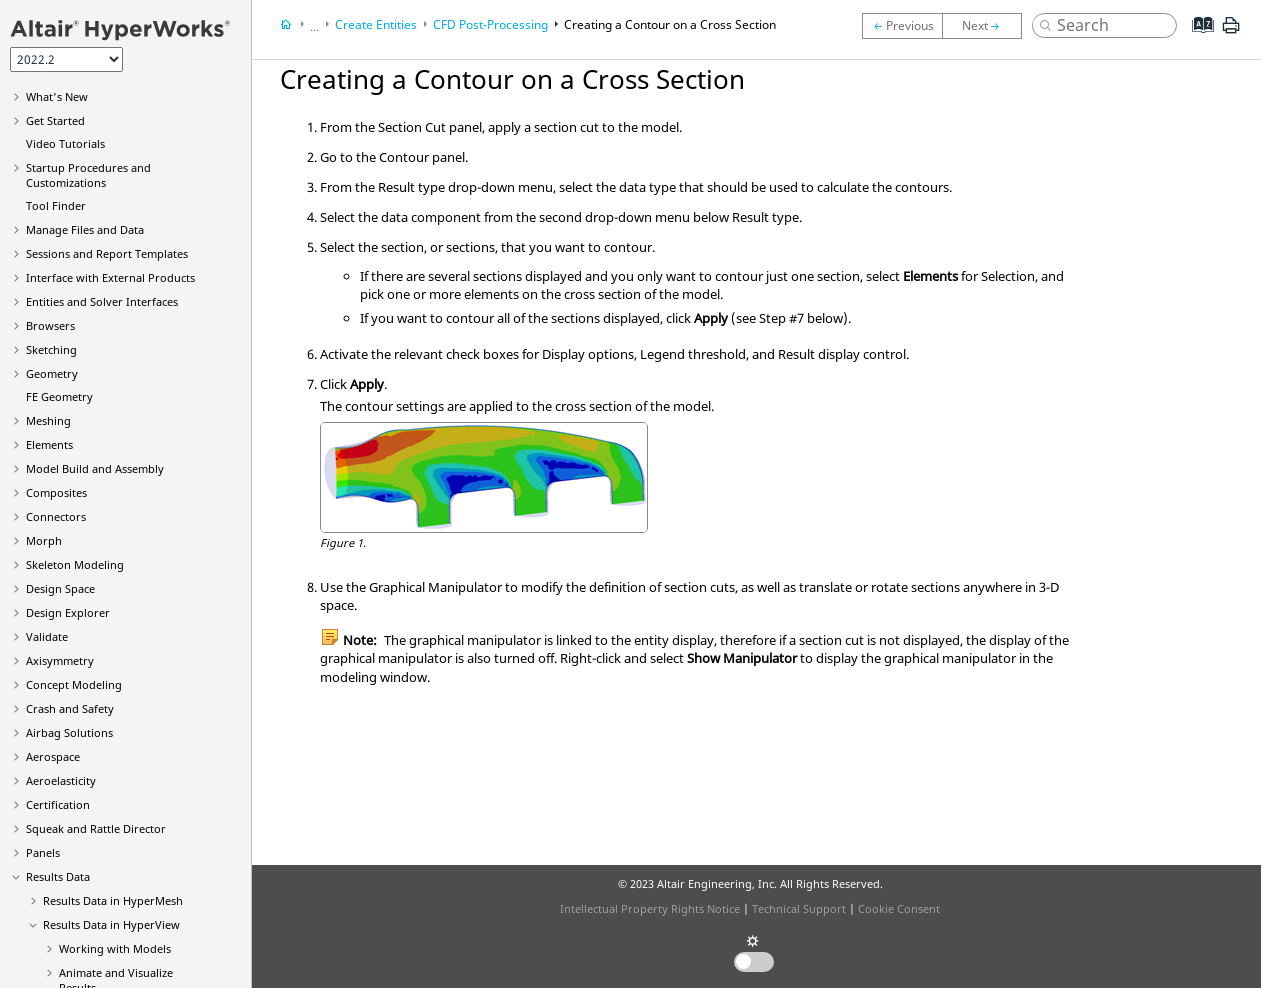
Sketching (51, 349)
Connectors (56, 516)
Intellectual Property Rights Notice (650, 908)
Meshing (48, 420)
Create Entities (376, 24)
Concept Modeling (74, 684)
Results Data (58, 876)
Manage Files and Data (85, 229)
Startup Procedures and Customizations (88, 175)
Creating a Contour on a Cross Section (670, 24)
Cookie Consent (899, 908)
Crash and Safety (70, 708)
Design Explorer (68, 612)
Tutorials (65, 143)
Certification (58, 804)
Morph (44, 540)
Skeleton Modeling (75, 564)
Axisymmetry (60, 660)
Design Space (60, 588)
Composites (56, 492)
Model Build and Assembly (95, 468)
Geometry (52, 373)
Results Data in (113, 900)
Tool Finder (56, 205)
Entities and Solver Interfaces (102, 301)
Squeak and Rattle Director (96, 828)
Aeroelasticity (61, 780)
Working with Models (115, 948)
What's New (57, 96)
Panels (43, 852)
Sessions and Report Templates (107, 253)
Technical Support (799, 908)
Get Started (55, 120)
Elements (49, 444)
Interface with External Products (110, 277)
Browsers (50, 325)
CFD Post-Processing (490, 24)
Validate (47, 636)
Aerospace (53, 756)
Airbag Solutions (69, 732)
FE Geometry (59, 396)
